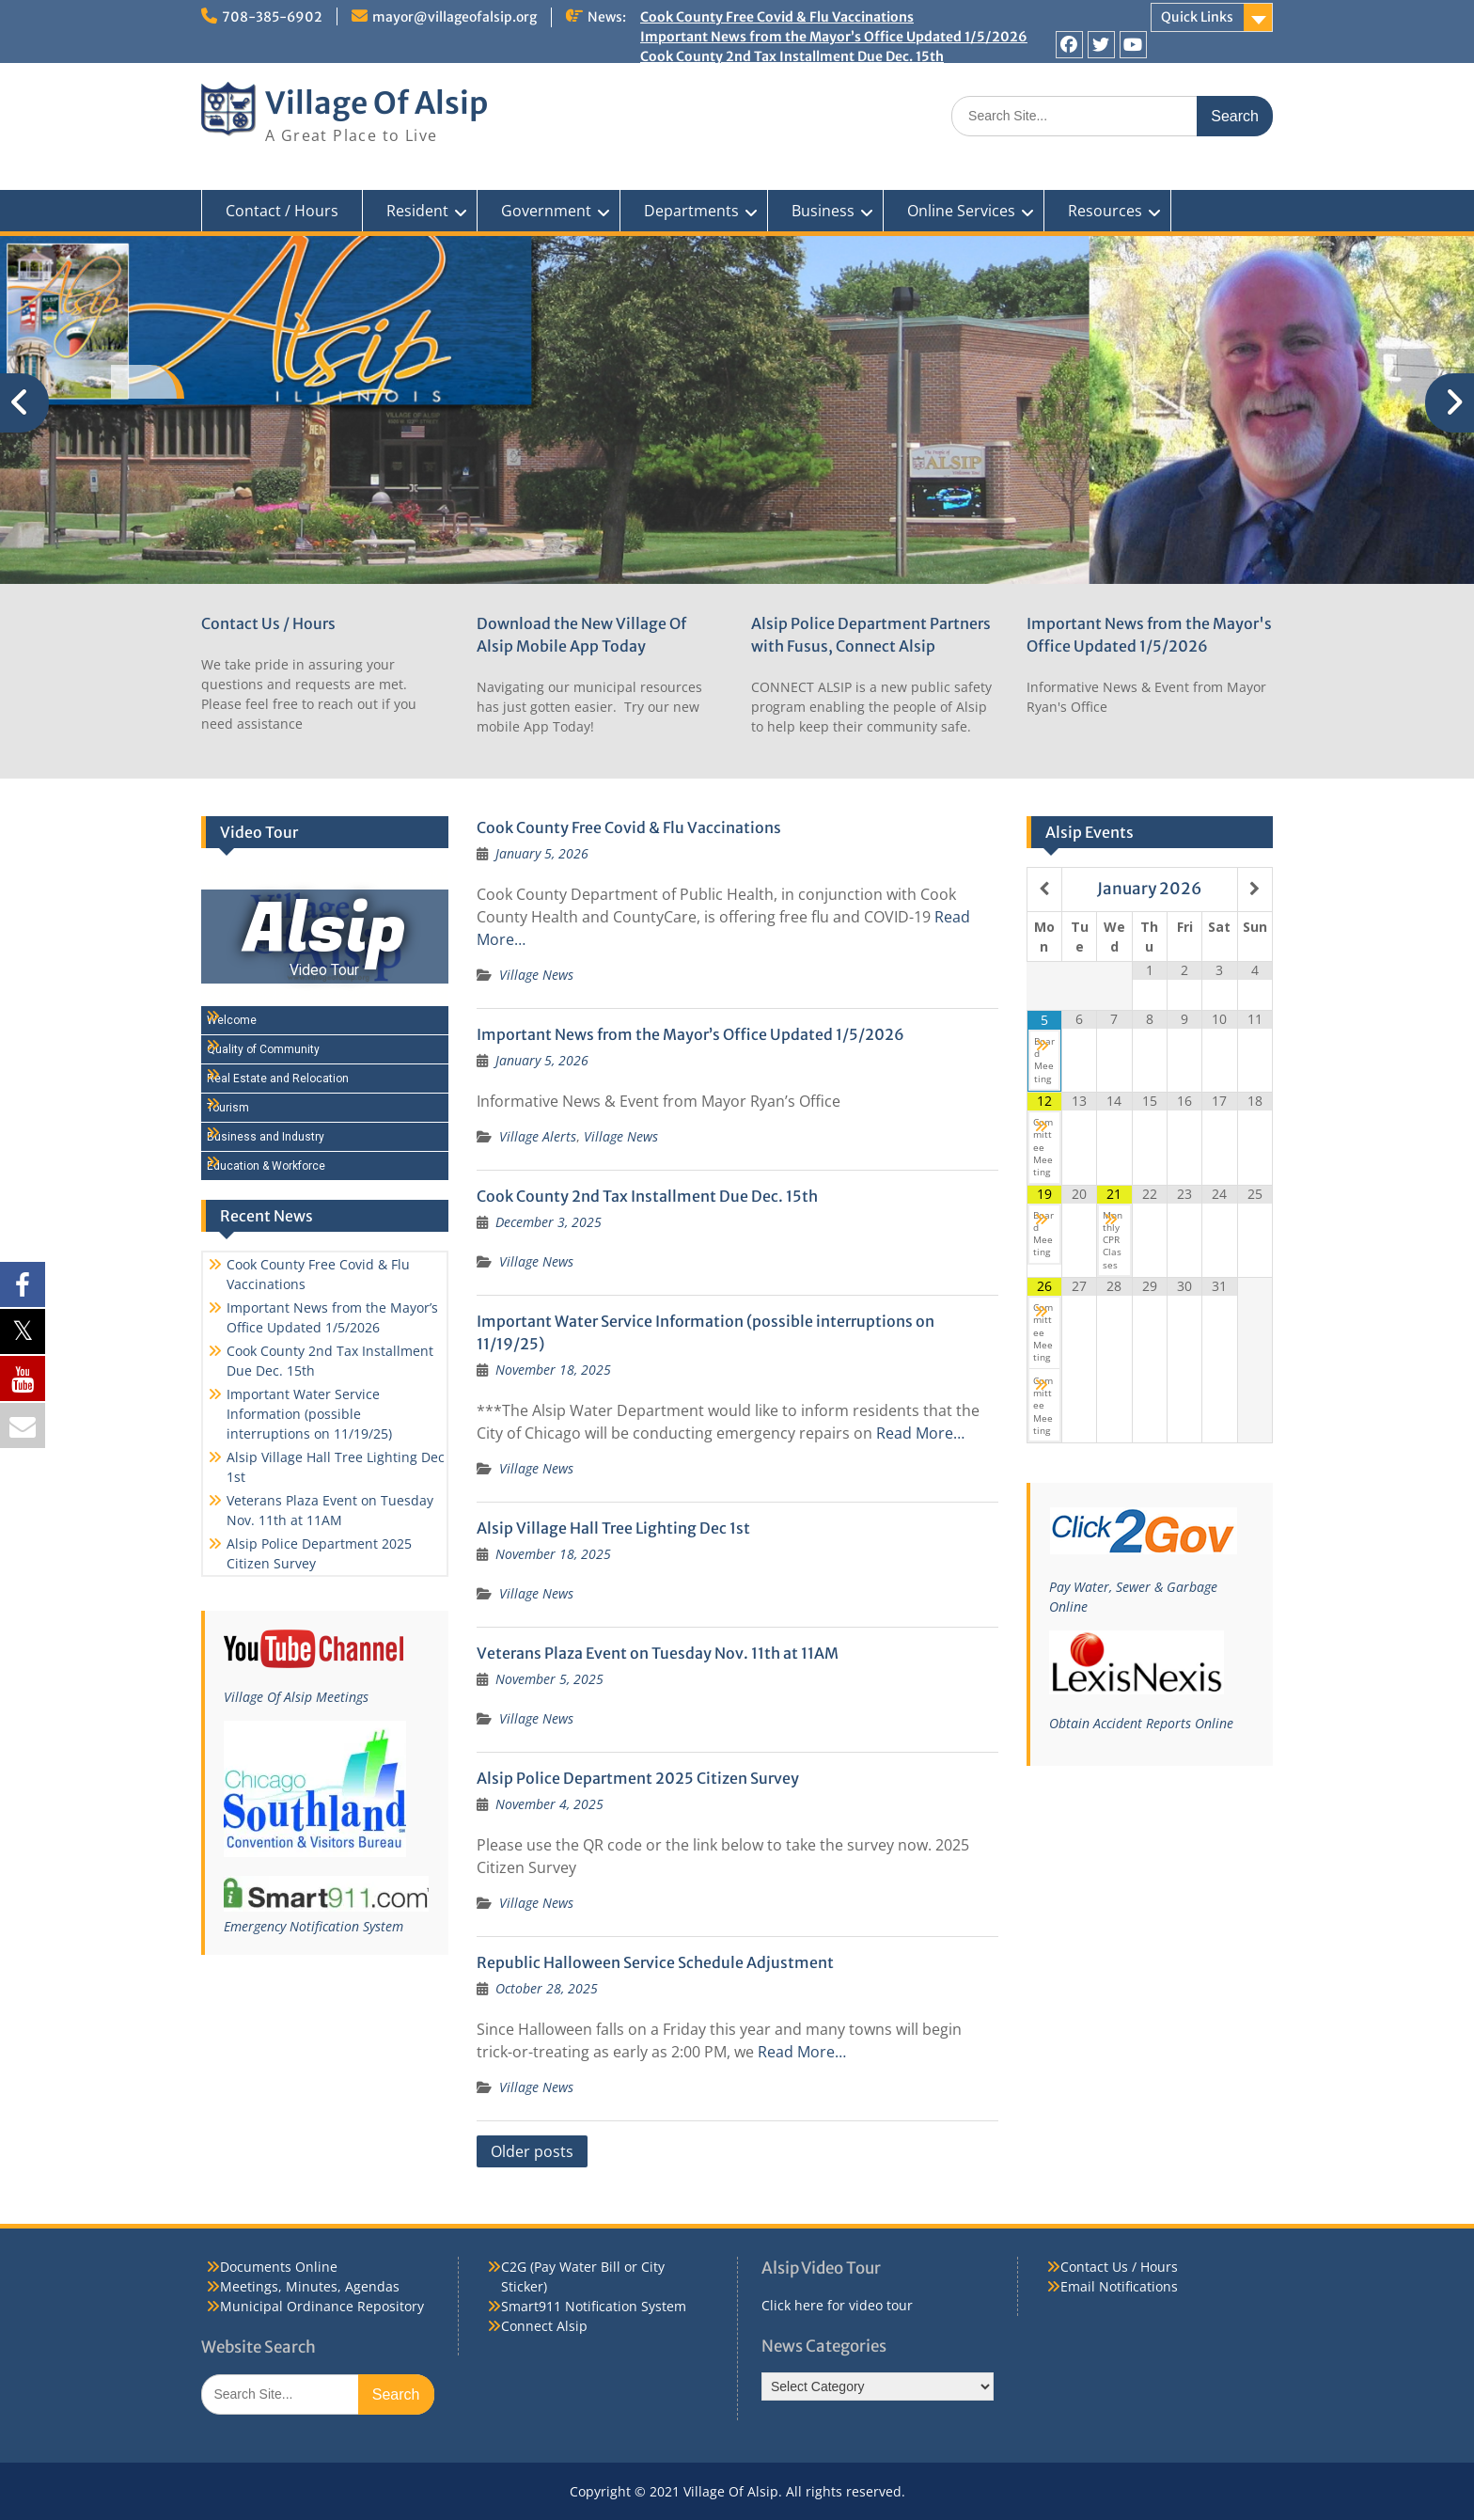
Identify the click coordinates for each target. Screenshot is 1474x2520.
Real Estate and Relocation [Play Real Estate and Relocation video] (278, 1078)
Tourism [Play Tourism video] (228, 1107)
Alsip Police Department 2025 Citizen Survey (638, 1778)
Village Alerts (537, 1136)
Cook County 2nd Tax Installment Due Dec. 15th (792, 56)
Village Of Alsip (376, 103)
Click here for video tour (837, 2305)
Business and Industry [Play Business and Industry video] (265, 1136)
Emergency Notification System (313, 1926)
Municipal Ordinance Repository (322, 2306)
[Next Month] (1255, 889)
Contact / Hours (282, 210)
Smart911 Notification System (593, 2306)
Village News (536, 975)
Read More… (920, 1433)
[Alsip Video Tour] (324, 936)
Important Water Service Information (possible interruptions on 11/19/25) (878, 76)
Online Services (961, 210)
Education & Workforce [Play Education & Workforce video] (266, 1166)
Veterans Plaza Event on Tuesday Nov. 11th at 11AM (658, 1653)
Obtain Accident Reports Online (1141, 1723)
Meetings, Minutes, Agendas (310, 2286)
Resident (417, 210)
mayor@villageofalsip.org (454, 16)
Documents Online (278, 2267)
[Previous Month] (1044, 889)
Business (823, 210)
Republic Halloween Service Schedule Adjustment (655, 1962)
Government (546, 210)
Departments (691, 210)
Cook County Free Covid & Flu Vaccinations (777, 16)
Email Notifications (1119, 2286)
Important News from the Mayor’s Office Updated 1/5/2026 (833, 36)
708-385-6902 (272, 16)
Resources (1105, 210)
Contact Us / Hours (268, 623)
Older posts (532, 2151)
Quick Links (1197, 16)
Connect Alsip (544, 2326)
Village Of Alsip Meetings (296, 1697)
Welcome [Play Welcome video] (232, 1020)
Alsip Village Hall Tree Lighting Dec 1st (760, 95)
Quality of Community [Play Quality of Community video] (263, 1049)
